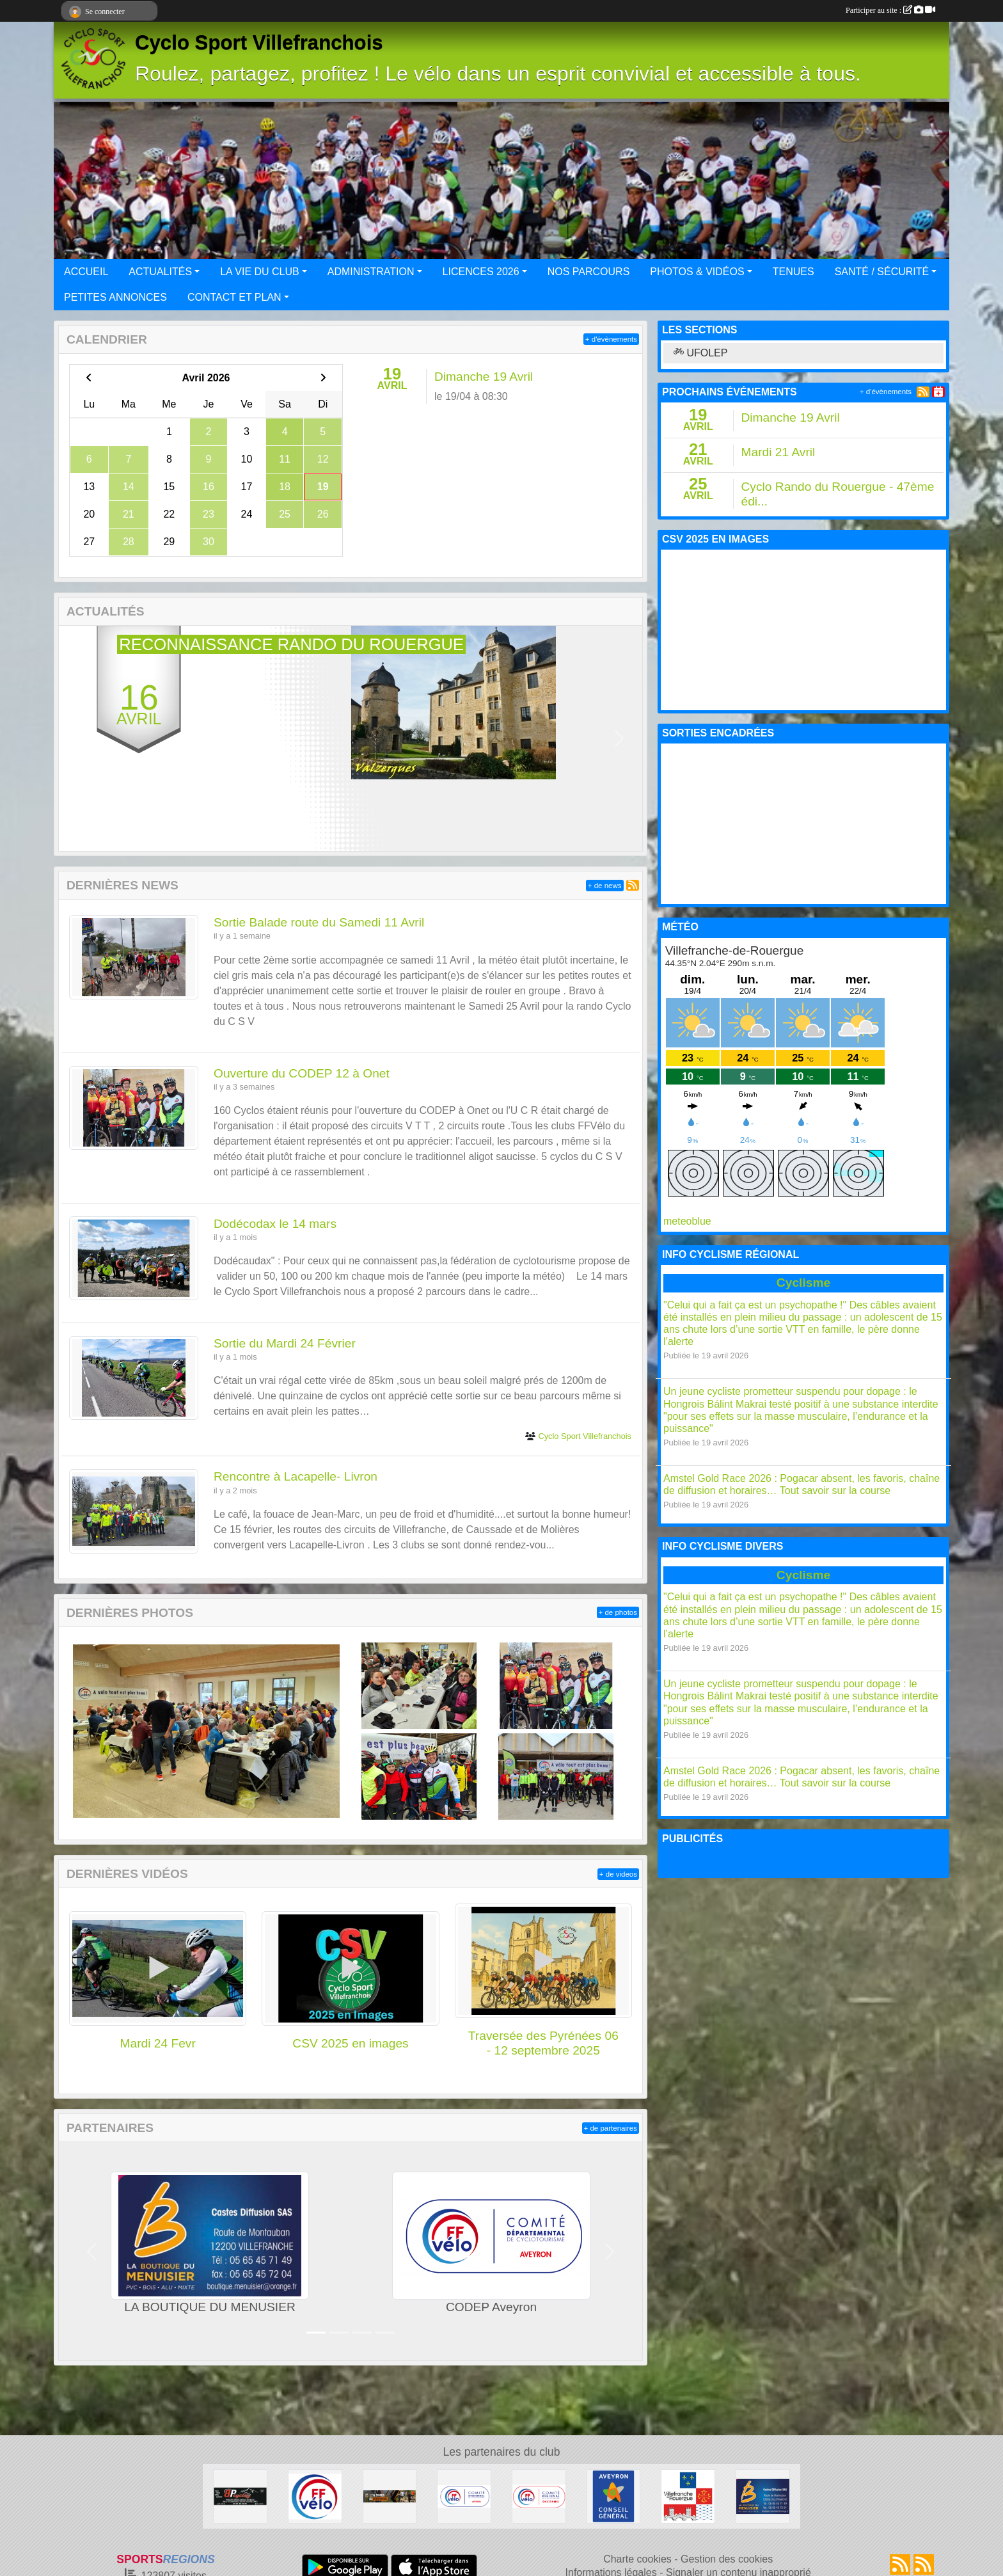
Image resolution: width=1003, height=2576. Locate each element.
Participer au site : (890, 10)
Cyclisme (803, 1282)
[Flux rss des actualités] (900, 2564)
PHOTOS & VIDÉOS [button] (697, 271)
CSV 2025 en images (350, 2043)
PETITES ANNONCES (115, 297)
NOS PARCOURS (589, 271)
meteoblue (687, 1221)
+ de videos (618, 1874)
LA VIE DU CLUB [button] (259, 271)
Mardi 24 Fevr (157, 2043)
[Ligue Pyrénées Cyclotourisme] (539, 2495)
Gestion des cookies (727, 2559)
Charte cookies (637, 2559)
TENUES (793, 271)
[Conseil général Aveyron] (614, 2495)
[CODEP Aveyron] (464, 2495)
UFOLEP (700, 352)
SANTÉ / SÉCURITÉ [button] (882, 271)
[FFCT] (315, 2495)
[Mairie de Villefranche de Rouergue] (688, 2495)
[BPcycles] (240, 2495)
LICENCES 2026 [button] (481, 271)
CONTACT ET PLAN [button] (234, 297)
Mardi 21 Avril (778, 452)
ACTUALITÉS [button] (160, 271)
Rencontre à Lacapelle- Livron (295, 1476)
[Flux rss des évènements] (923, 2564)
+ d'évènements (611, 339)
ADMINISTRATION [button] (371, 271)
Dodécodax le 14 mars (275, 1223)
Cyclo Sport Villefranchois (259, 42)
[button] (82, 739)
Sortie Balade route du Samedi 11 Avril (319, 922)
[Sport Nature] (390, 2495)
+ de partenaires (610, 2128)
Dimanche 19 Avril (483, 376)
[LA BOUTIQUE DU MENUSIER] (763, 2495)
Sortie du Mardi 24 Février (285, 1343)
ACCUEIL (86, 271)
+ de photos (618, 1612)
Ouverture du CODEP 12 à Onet (302, 1073)
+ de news (605, 885)
